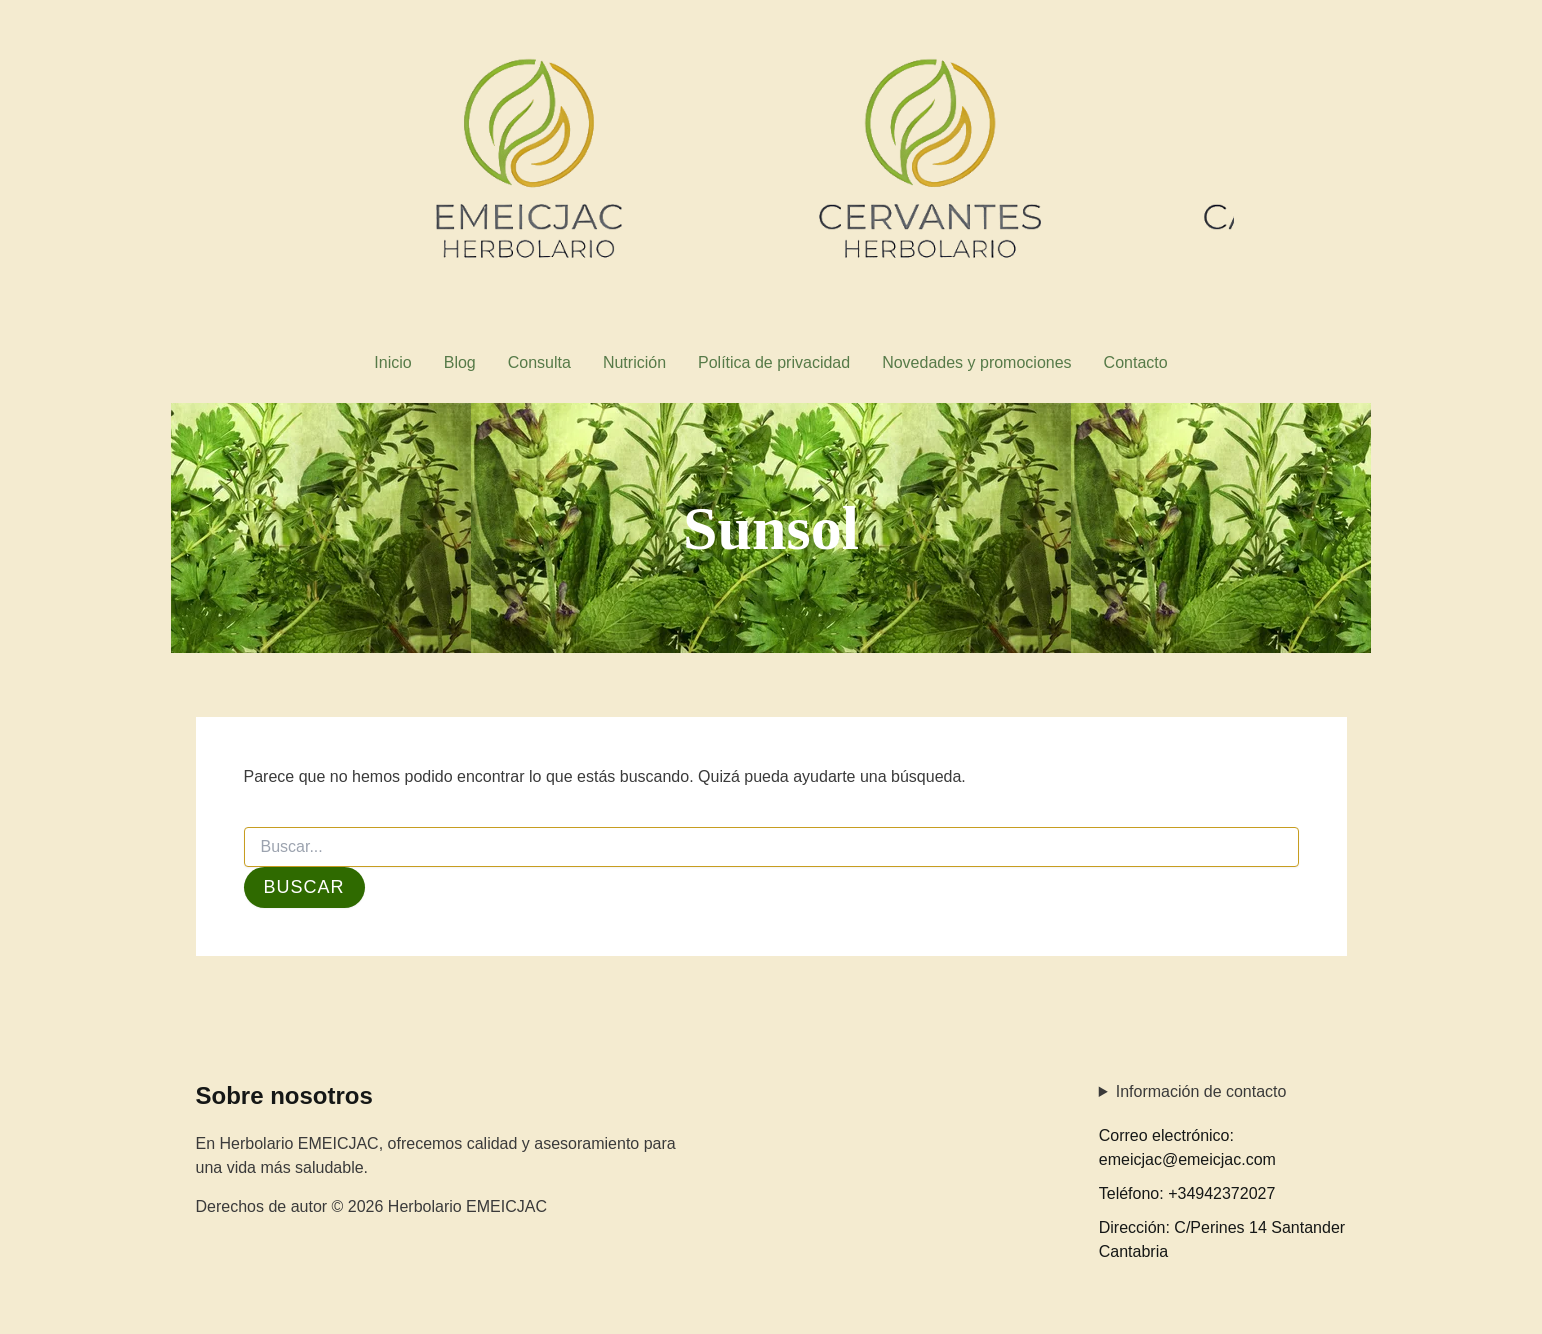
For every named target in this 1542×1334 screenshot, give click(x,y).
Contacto (1136, 362)
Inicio (392, 362)
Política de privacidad (774, 362)
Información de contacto (1201, 1091)
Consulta (539, 362)
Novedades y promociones (976, 362)
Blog (460, 362)
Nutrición (634, 362)
